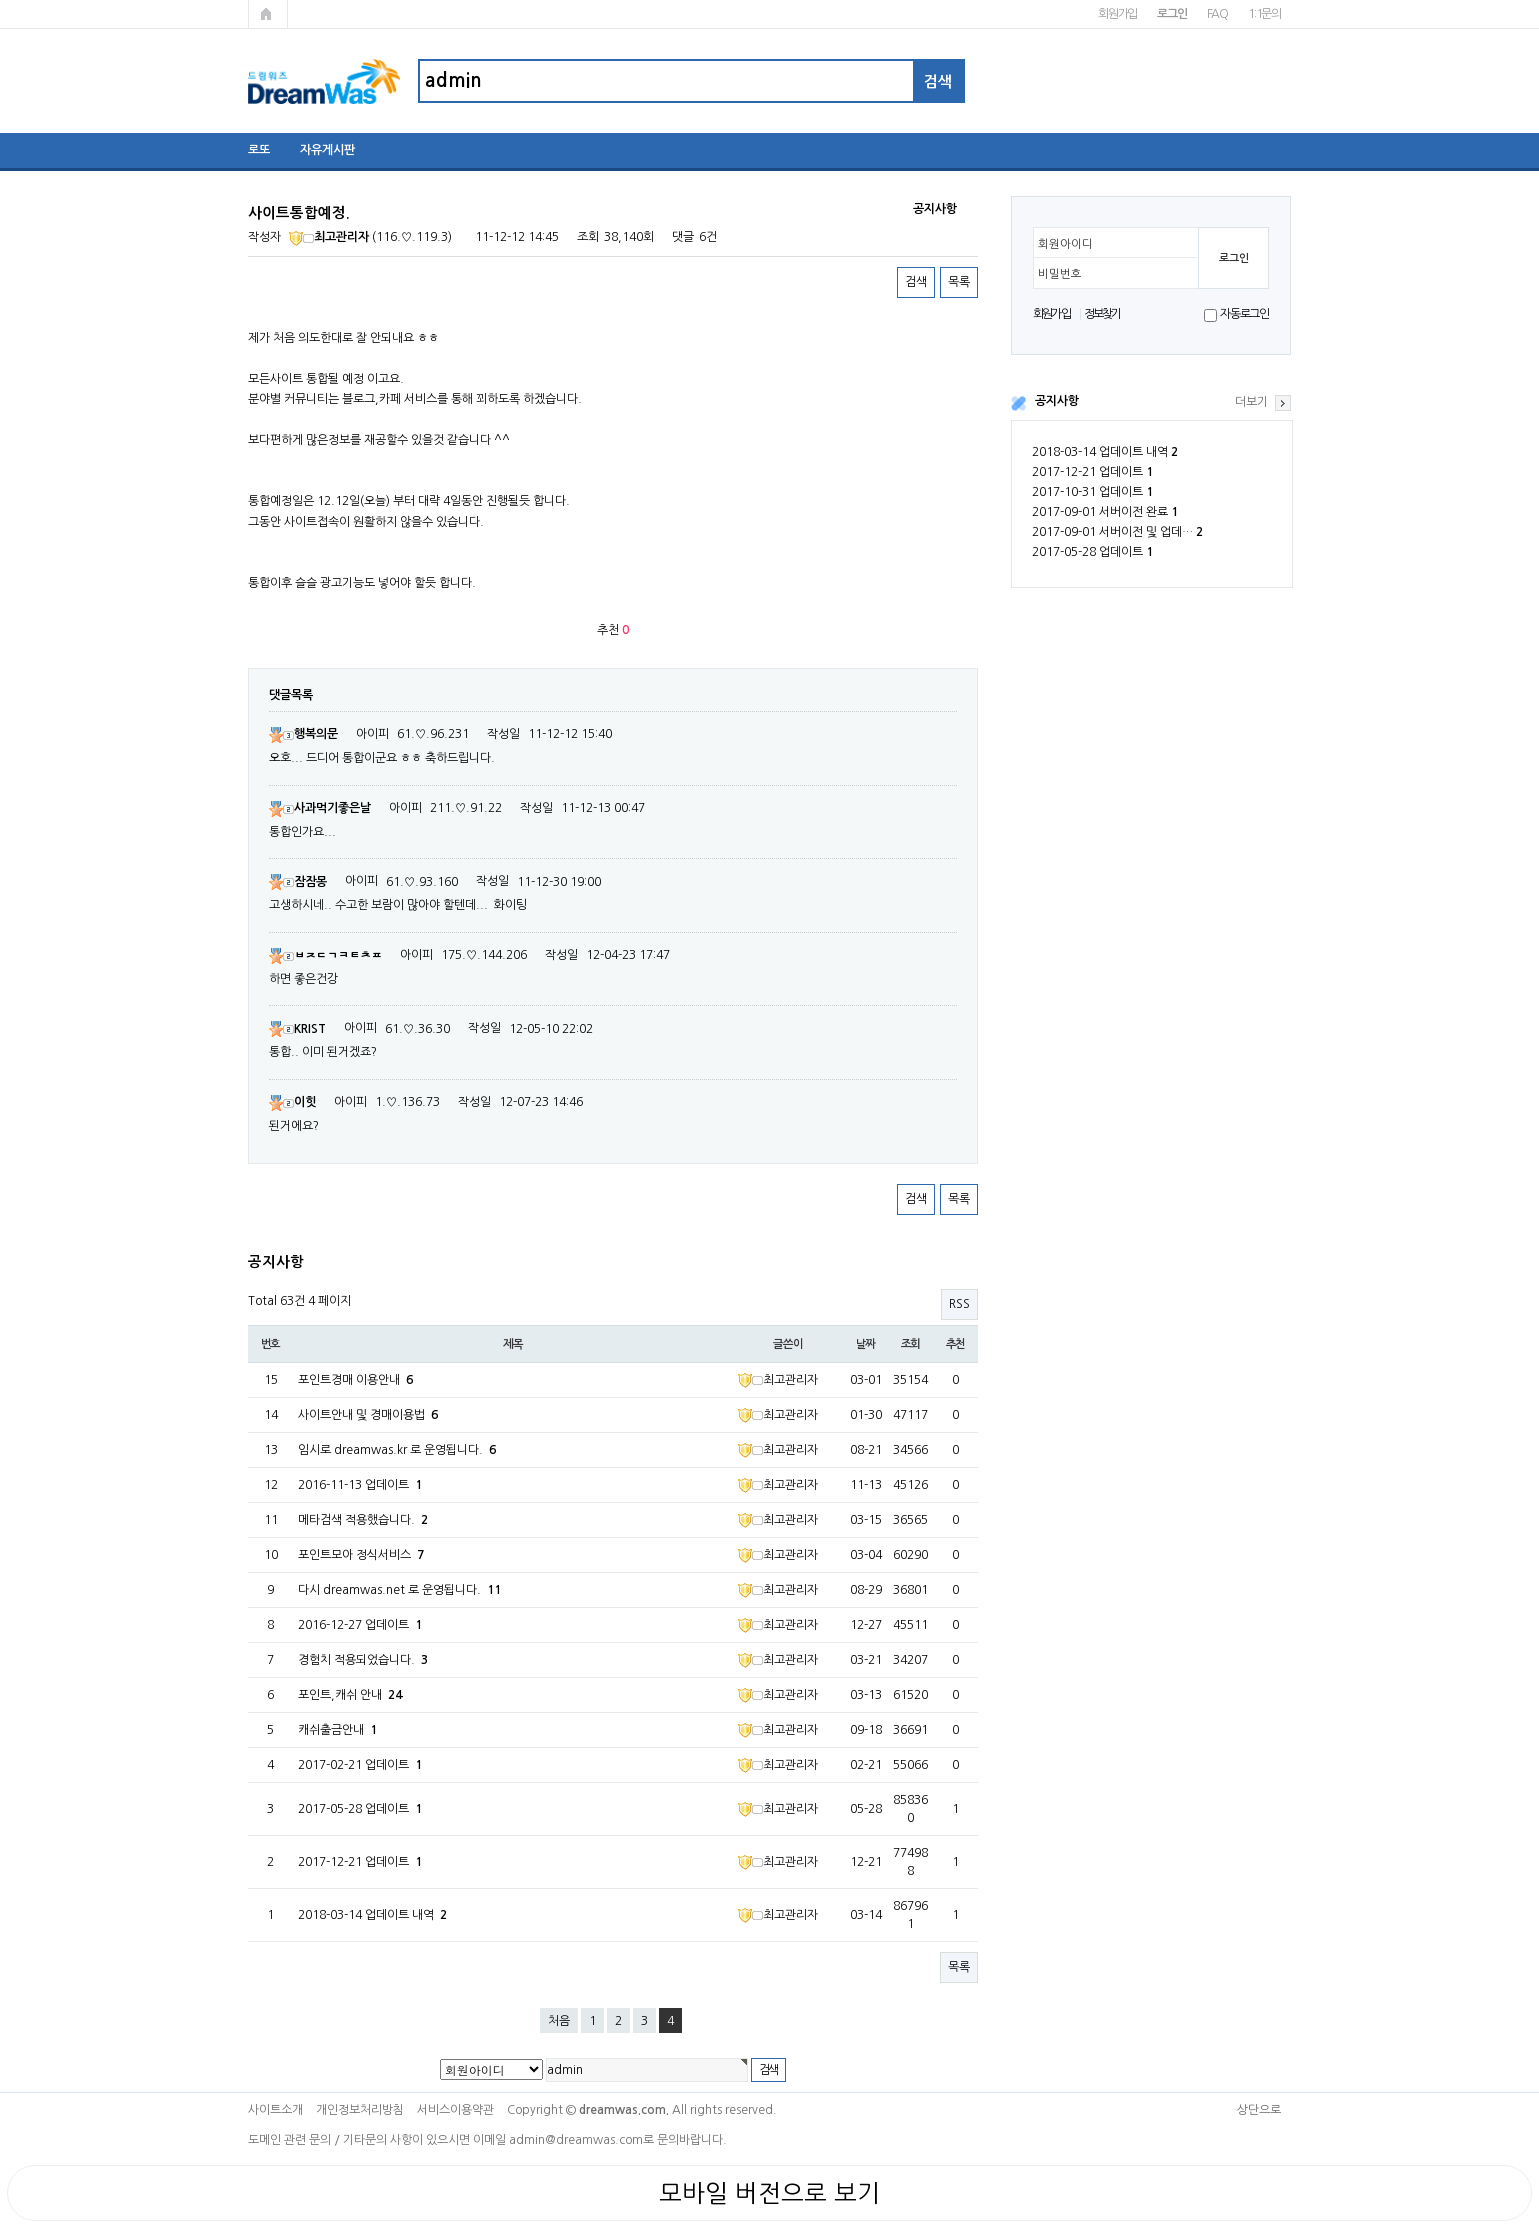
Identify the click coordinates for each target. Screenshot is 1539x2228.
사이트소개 (275, 2110)
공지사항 (1057, 401)
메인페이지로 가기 (268, 14)
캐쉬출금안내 (337, 1730)
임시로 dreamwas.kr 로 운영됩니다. (397, 1450)
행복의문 (303, 734)
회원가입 (1117, 14)
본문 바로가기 (0, 0)
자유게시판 (327, 150)
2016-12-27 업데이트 (360, 1625)
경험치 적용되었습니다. (363, 1660)
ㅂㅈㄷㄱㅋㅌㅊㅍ (325, 955)
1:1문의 (1264, 14)
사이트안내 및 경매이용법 (368, 1415)
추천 (956, 1344)
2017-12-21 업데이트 (1092, 472)
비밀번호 (1060, 274)
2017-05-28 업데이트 (1092, 552)
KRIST (297, 1029)
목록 (959, 282)
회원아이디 (1065, 244)
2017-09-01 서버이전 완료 (1105, 512)
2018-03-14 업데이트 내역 (1105, 452)
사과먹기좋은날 (320, 808)
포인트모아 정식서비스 (361, 1555)
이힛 (292, 1102)
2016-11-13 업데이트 (360, 1485)
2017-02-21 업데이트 (360, 1765)
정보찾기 (1102, 314)
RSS (959, 1304)
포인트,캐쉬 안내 (350, 1695)
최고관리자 (329, 237)
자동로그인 (1244, 314)
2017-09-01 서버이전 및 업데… (1117, 532)
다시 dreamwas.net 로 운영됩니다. (399, 1590)
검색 (916, 282)
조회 (911, 1344)
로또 (259, 150)
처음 (559, 2021)
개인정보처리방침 (360, 2110)
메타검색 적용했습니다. (363, 1520)
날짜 (866, 1344)
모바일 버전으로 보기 (769, 2193)
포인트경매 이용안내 (355, 1380)
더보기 (1251, 402)
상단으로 (1259, 2110)
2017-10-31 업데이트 (1092, 492)
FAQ (1217, 14)
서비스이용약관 (455, 2110)
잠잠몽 (298, 882)
